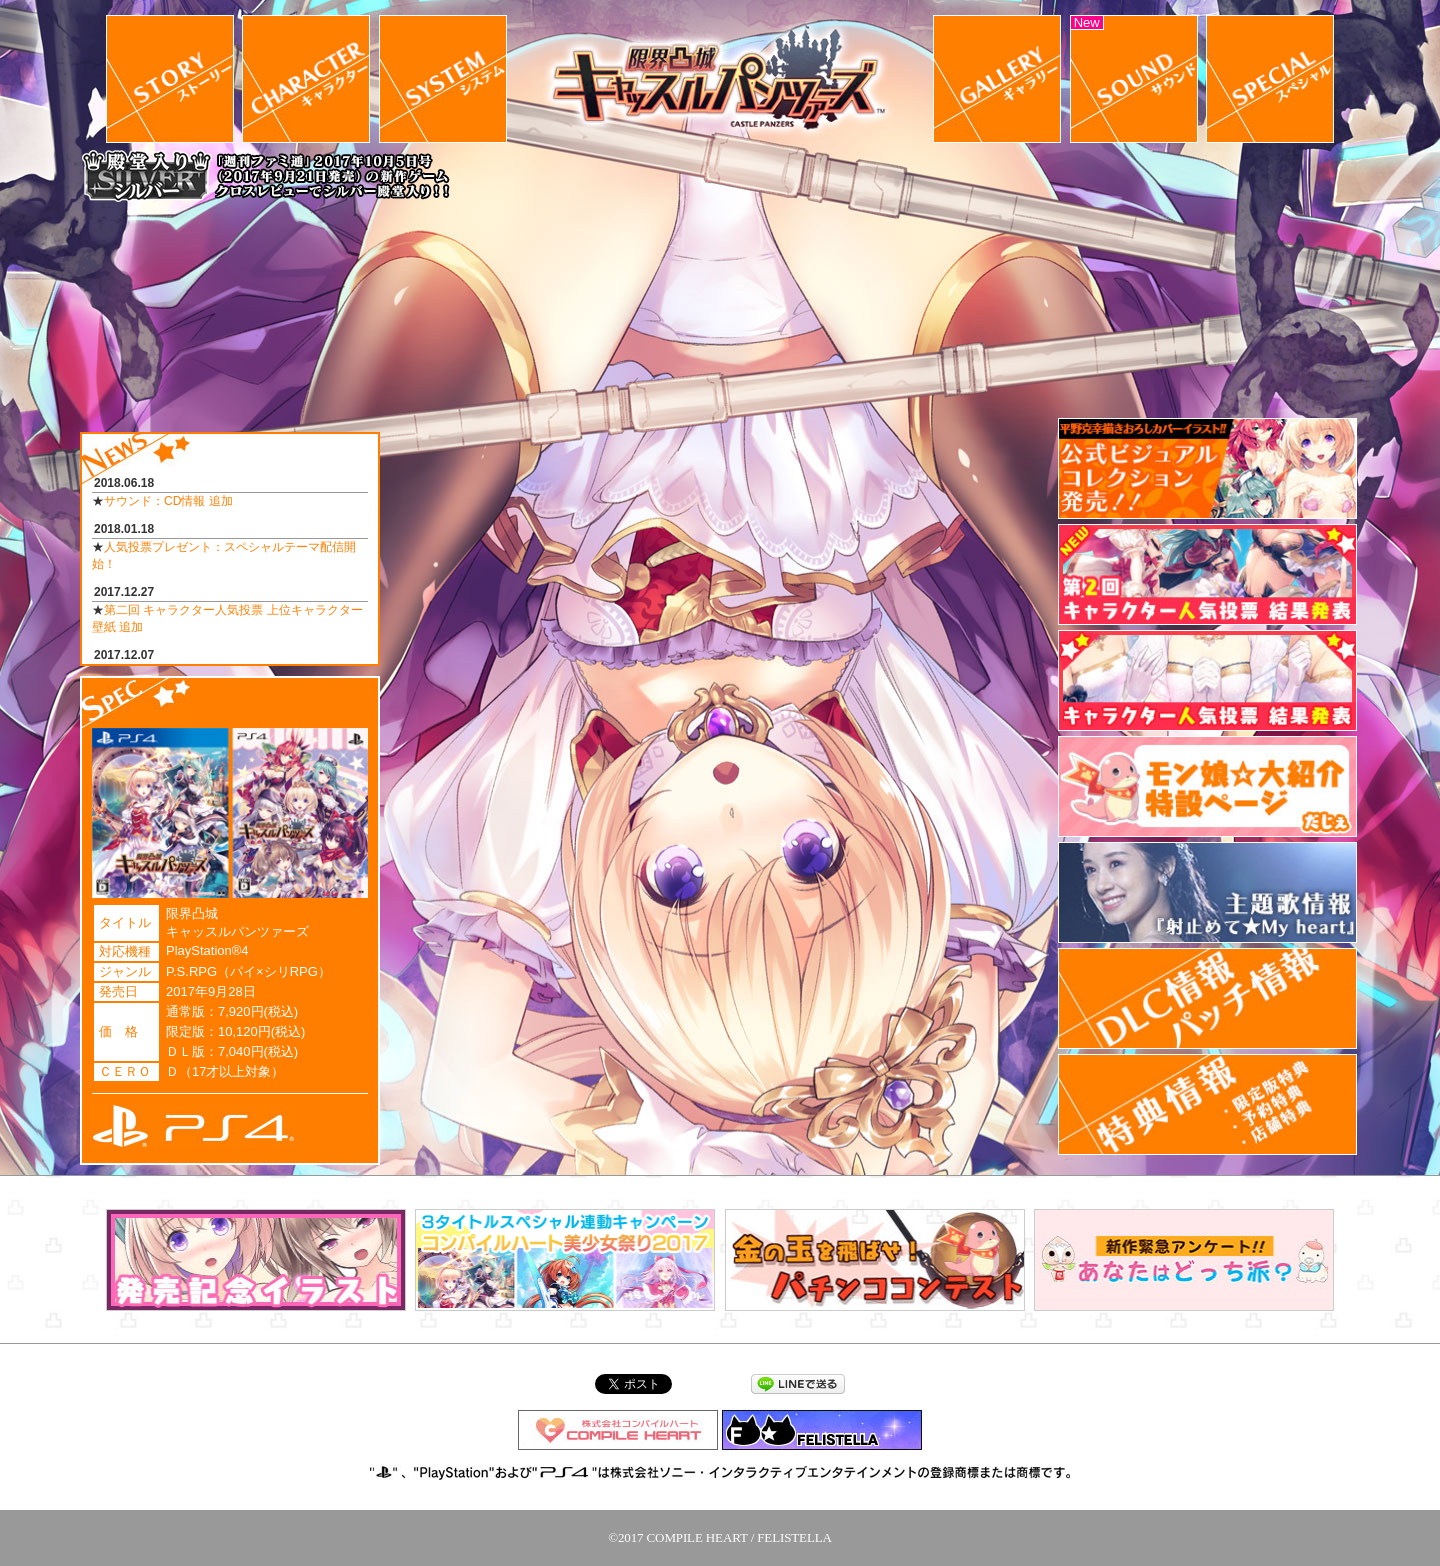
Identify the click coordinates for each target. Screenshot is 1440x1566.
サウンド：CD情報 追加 (168, 501)
